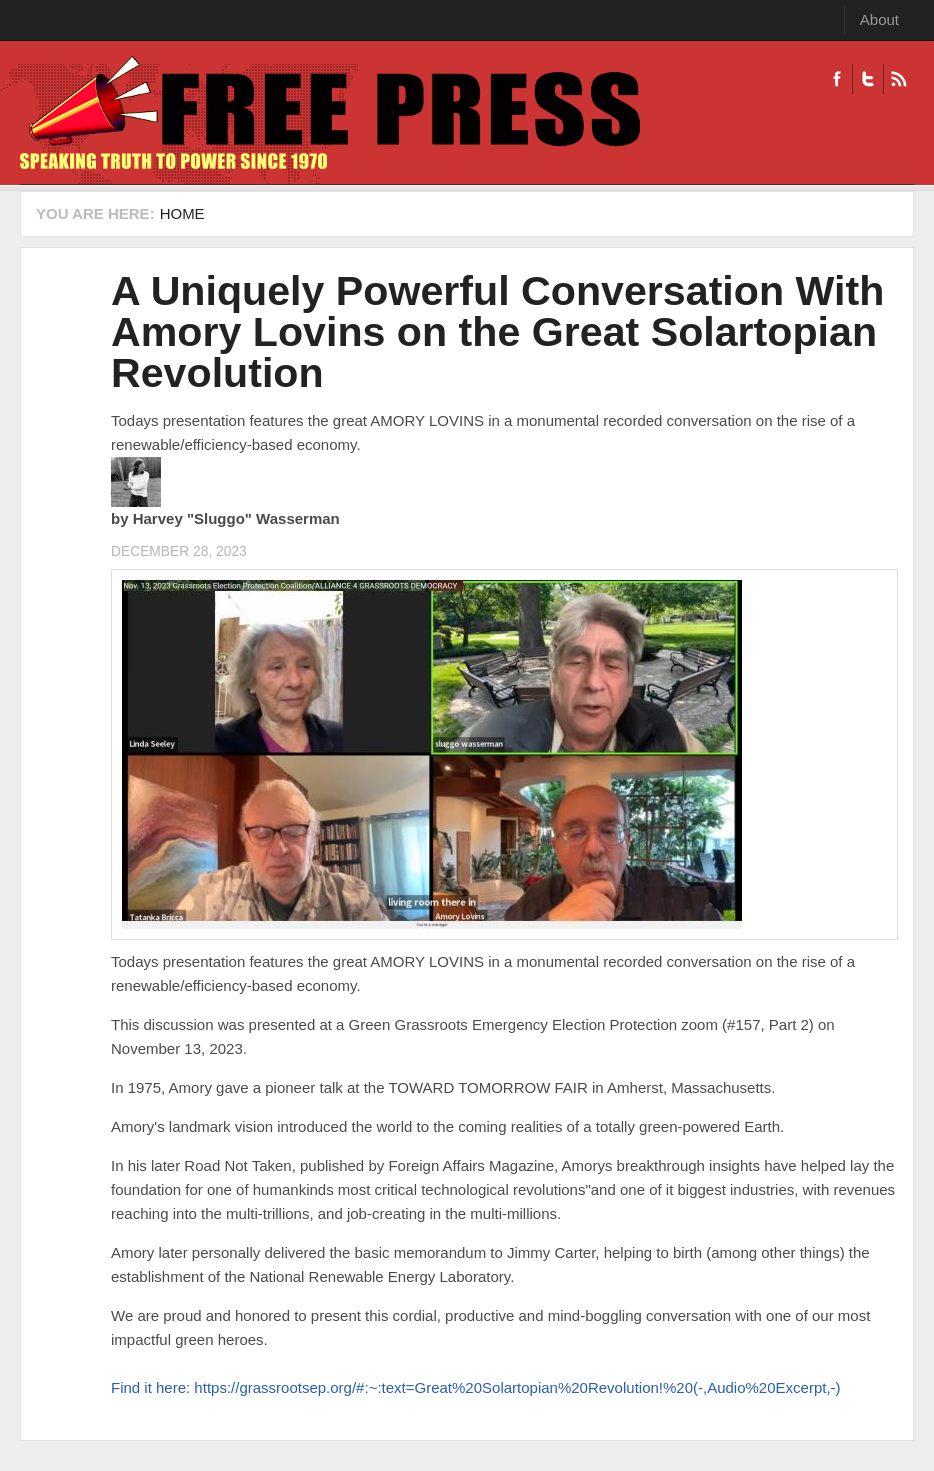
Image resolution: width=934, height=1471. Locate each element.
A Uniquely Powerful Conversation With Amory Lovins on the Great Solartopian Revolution (497, 332)
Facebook (837, 79)
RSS (898, 79)
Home (182, 213)
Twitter (867, 79)
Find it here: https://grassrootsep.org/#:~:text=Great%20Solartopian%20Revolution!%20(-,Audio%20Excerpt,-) (476, 1387)
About (879, 19)
